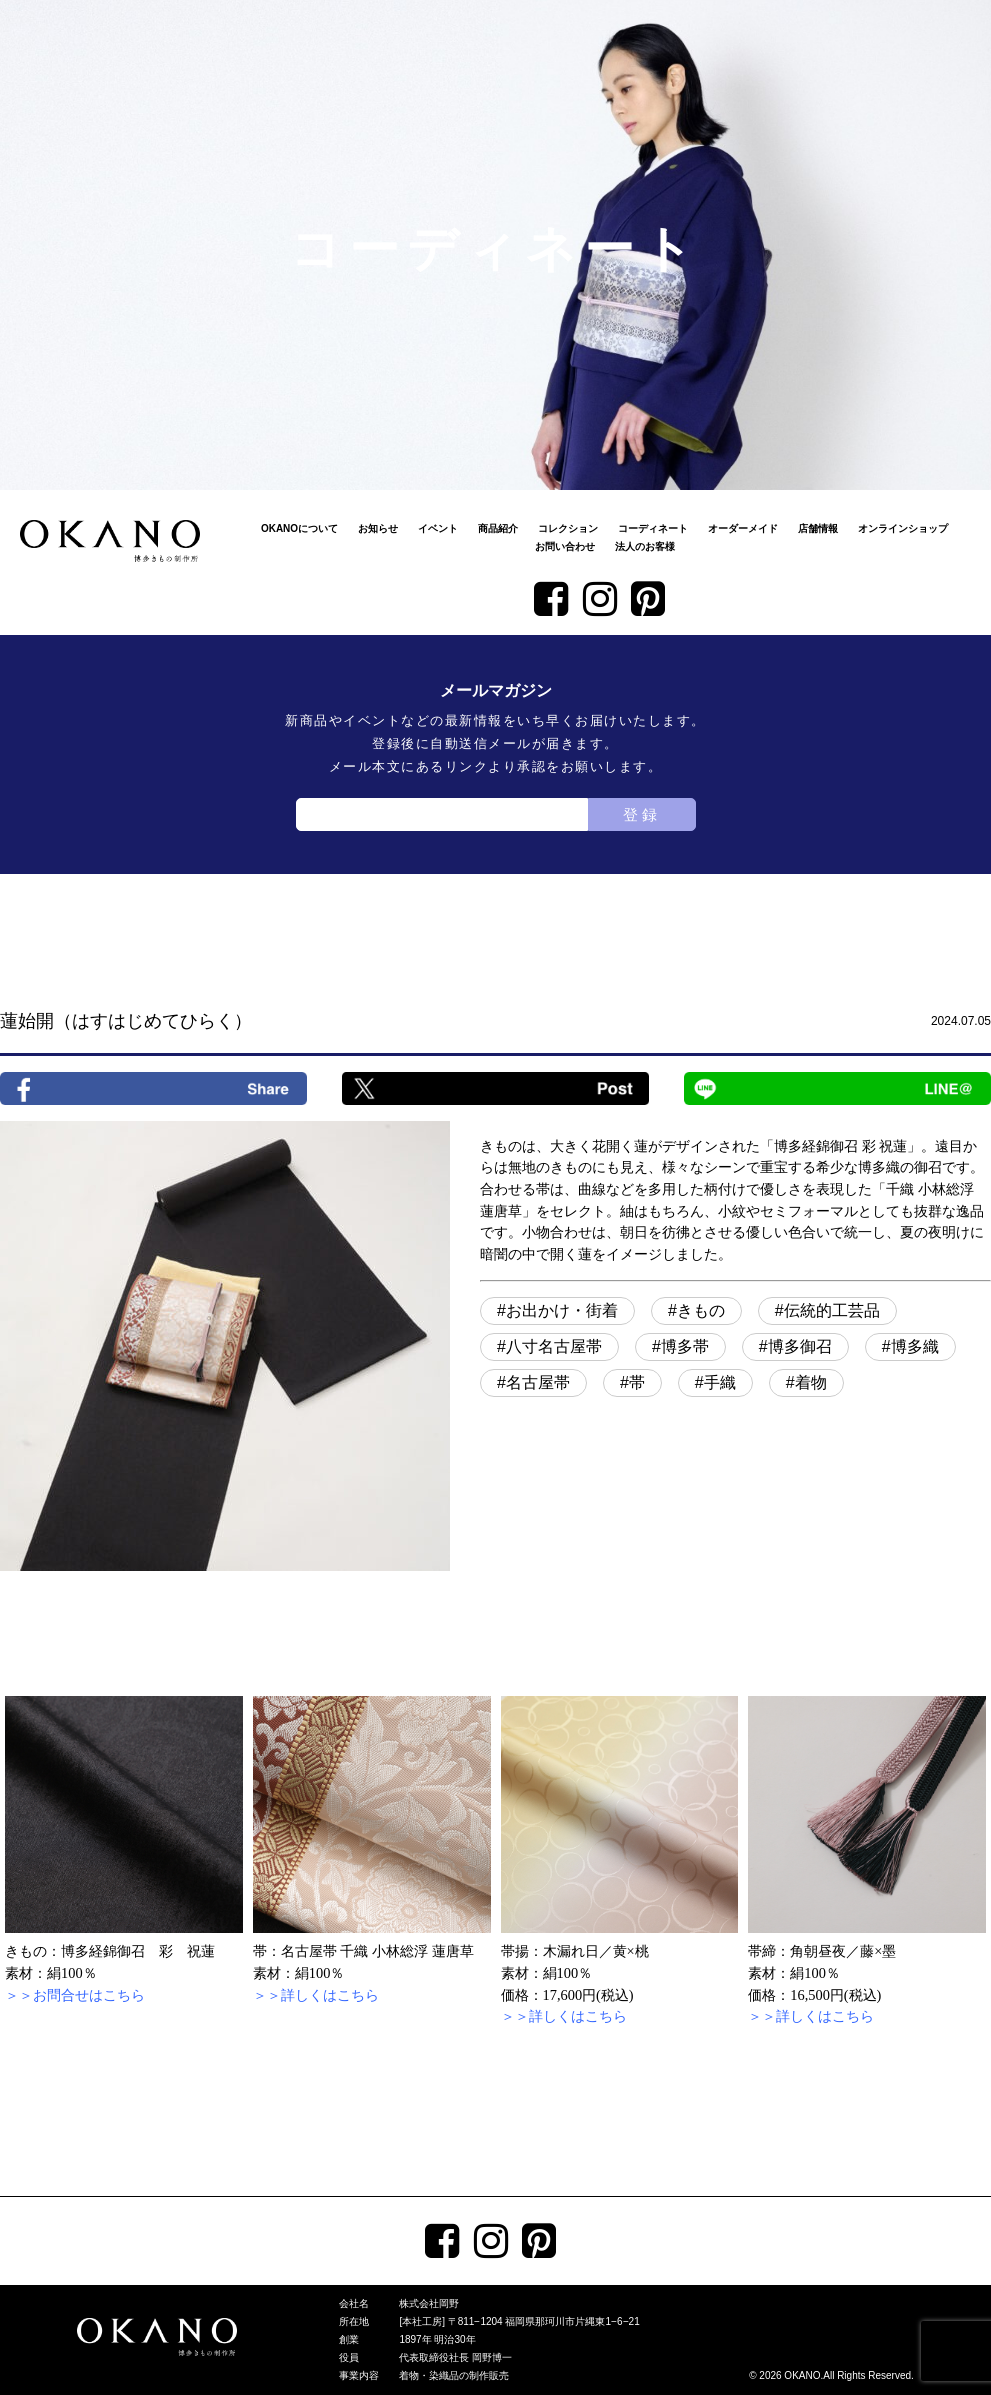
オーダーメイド (743, 528)
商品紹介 (498, 528)
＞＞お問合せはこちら (75, 1995)
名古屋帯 (538, 1382)
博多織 (915, 1346)
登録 (642, 814)
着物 (811, 1382)
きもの (701, 1310)
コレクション (568, 528)
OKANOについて (299, 528)
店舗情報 (818, 528)
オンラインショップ (903, 528)
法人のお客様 (645, 546)
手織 (720, 1382)
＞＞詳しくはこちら (316, 1995)
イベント (438, 528)
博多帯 (685, 1346)
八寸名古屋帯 (554, 1346)
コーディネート (653, 528)
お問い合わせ (565, 546)
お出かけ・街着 (562, 1310)
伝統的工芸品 (832, 1310)
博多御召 (800, 1346)
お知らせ (378, 528)
